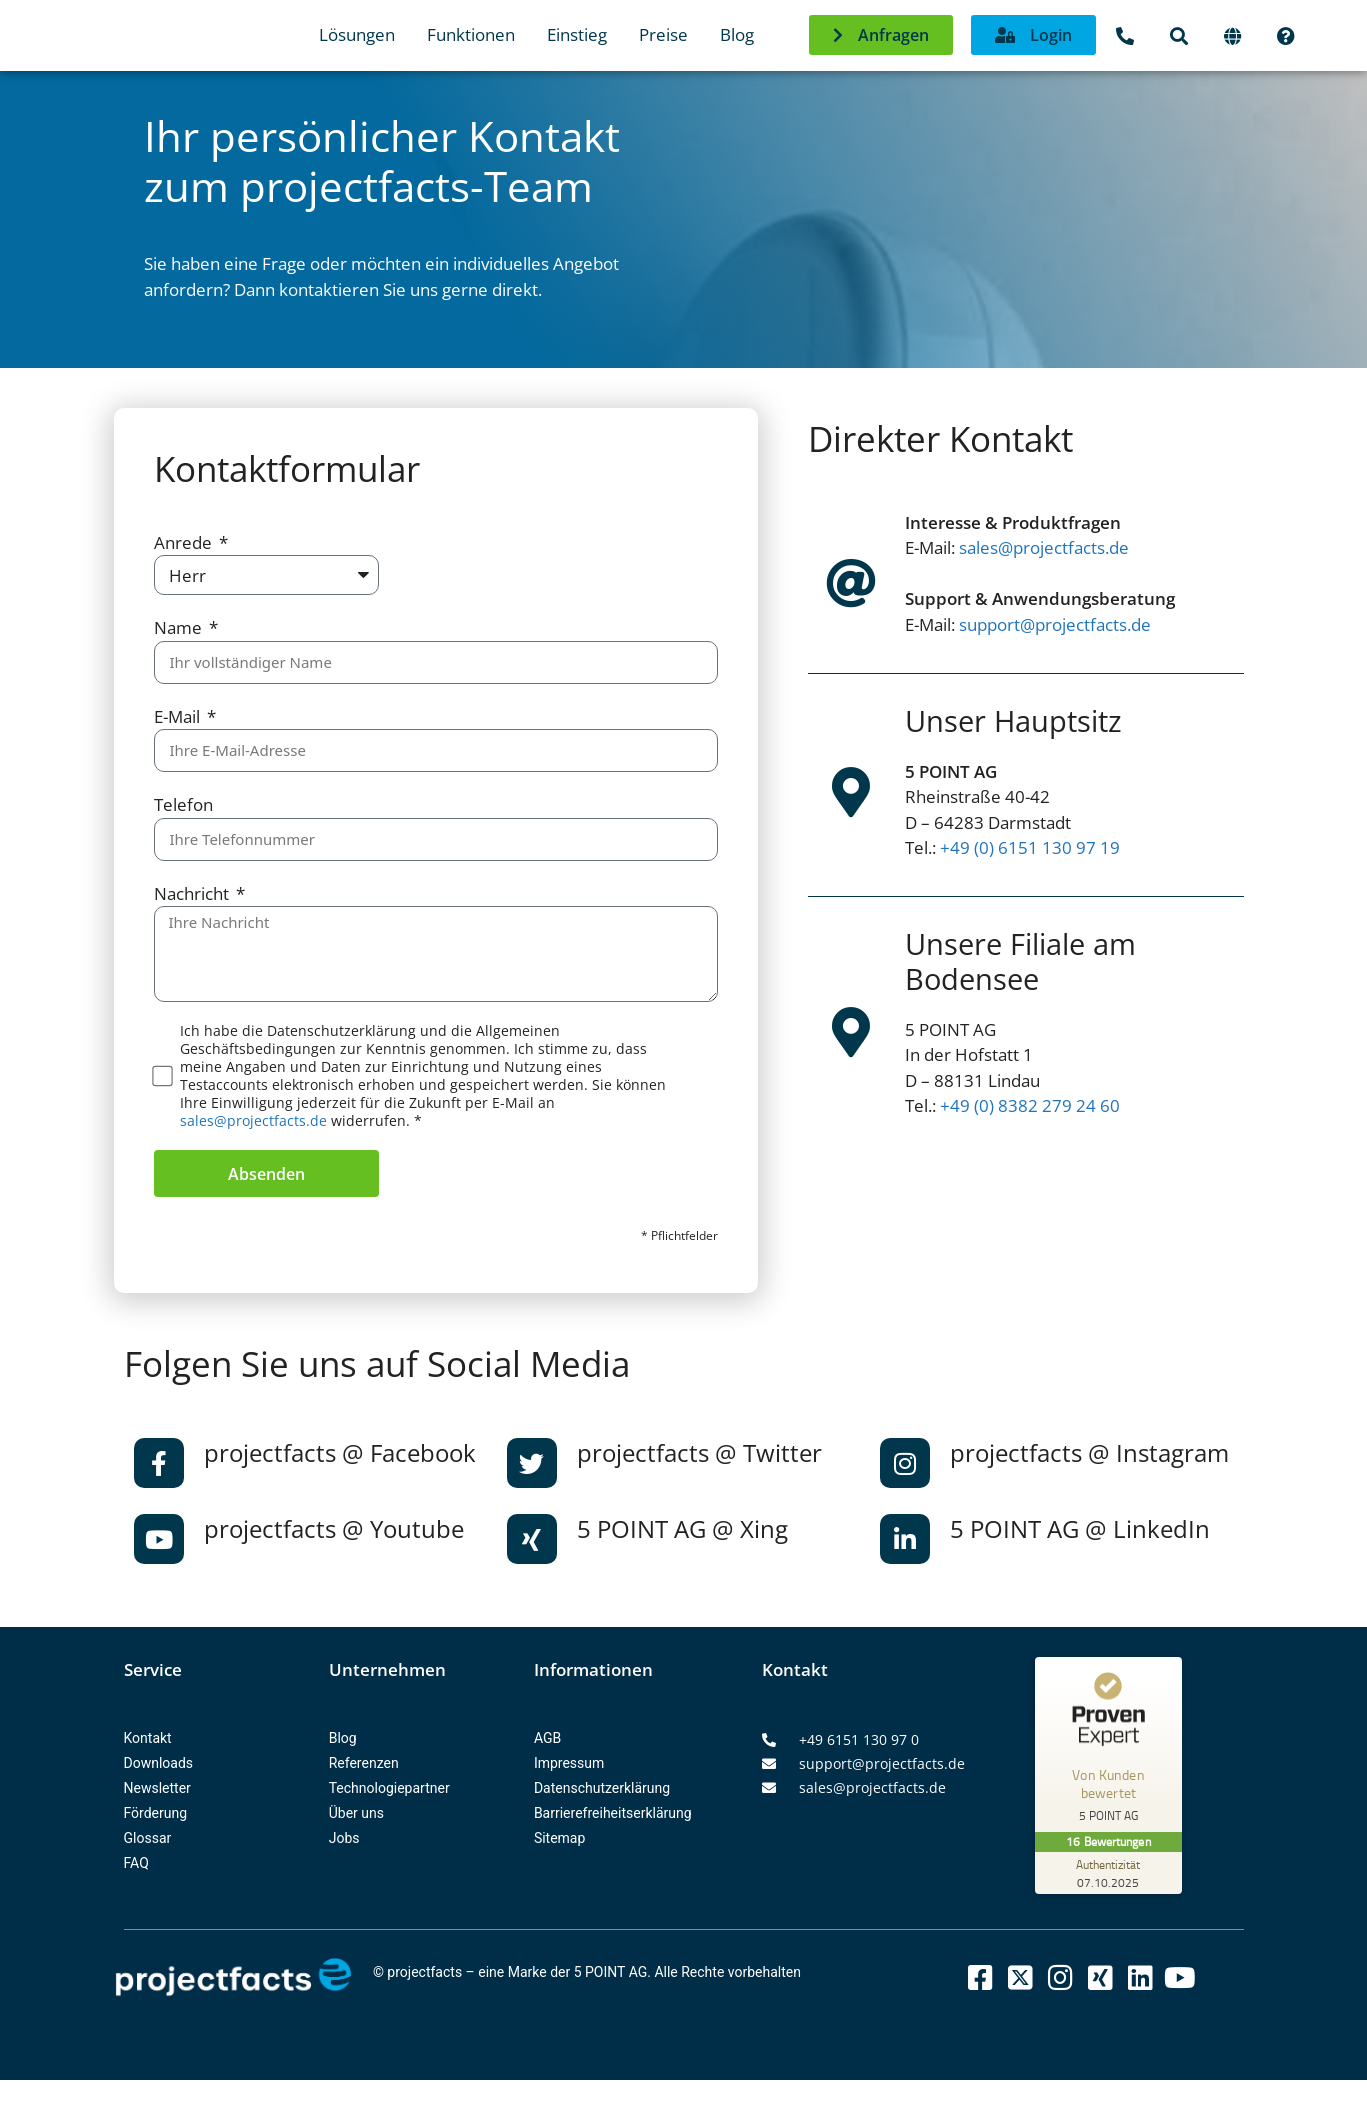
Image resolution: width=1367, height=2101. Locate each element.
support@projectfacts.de (1055, 624)
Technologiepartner (389, 1788)
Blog (737, 34)
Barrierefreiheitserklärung (613, 1813)
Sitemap (559, 1838)
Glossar (148, 1838)
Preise (663, 34)
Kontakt (148, 1738)
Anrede (185, 542)
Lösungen (357, 34)
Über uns (356, 1813)
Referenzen (364, 1763)
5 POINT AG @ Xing (682, 1528)
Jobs (344, 1838)
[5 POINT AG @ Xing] (532, 1539)
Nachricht (193, 893)
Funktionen (471, 34)
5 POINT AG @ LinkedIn (1080, 1528)
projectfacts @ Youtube (334, 1528)
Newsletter (157, 1788)
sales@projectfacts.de (253, 1120)
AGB (547, 1738)
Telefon (183, 804)
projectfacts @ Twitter (699, 1452)
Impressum (569, 1763)
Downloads (159, 1763)
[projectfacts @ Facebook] (159, 1463)
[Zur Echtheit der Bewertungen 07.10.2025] (1110, 1873)
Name (180, 627)
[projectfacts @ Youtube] (159, 1539)
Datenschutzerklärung (602, 1788)
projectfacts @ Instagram (1089, 1452)
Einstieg (577, 34)
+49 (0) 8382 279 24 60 (1030, 1105)
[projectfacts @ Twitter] (532, 1463)
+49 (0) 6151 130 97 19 (1030, 847)
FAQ (136, 1863)
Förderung (156, 1813)
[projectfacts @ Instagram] (905, 1463)
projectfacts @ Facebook (340, 1452)
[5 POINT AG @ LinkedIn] (905, 1539)
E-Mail (179, 716)
